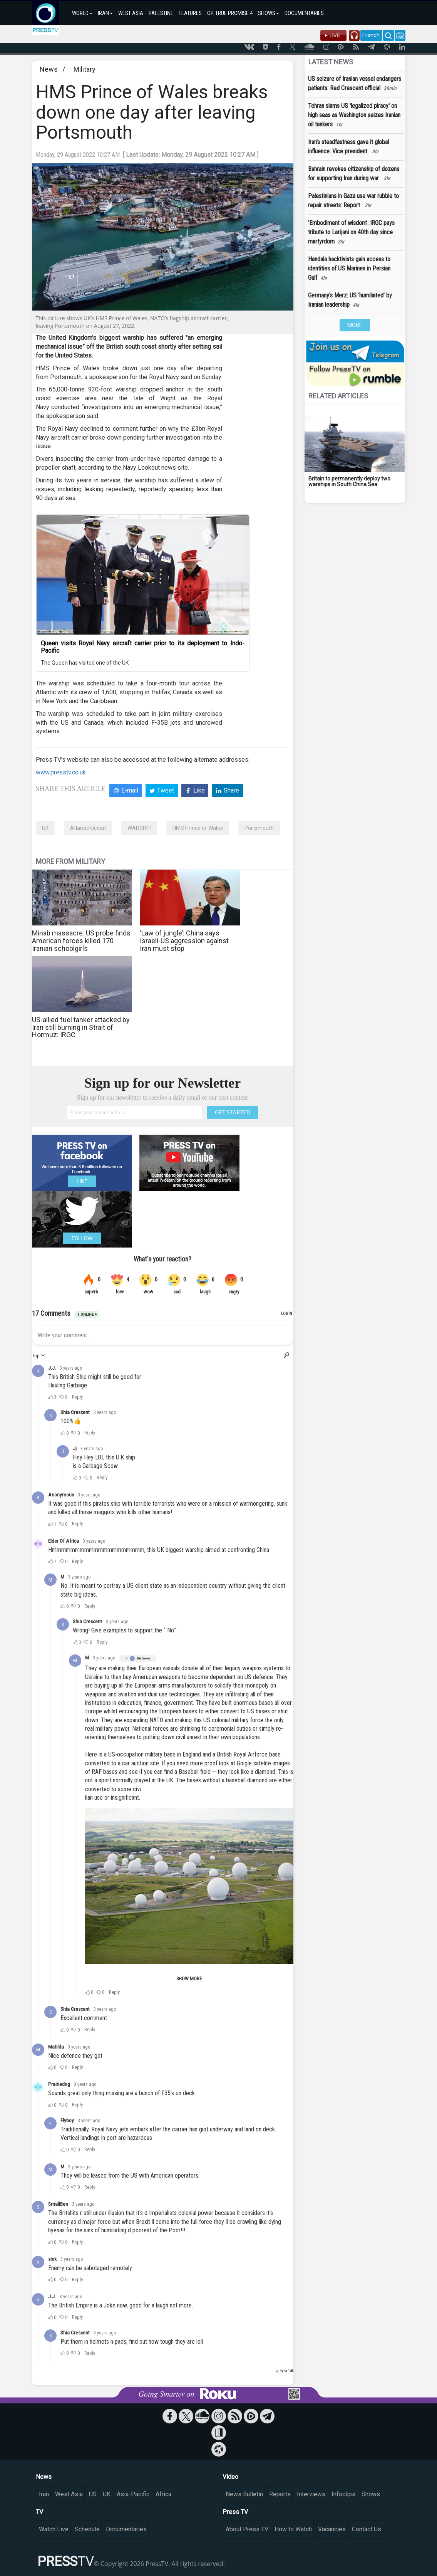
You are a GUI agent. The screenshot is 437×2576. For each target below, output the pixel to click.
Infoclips (343, 2494)
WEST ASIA (130, 13)
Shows (371, 2494)
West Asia (69, 2494)
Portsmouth (259, 828)
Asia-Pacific (133, 2494)
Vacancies (332, 2529)
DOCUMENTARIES (304, 13)
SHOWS (268, 13)
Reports (280, 2494)
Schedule (87, 2529)
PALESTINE (161, 13)
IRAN (105, 13)
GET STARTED (232, 1112)
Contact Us (366, 2529)
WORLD (82, 13)
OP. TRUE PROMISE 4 (230, 13)
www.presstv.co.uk (61, 772)
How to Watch (293, 2529)
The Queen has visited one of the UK (85, 663)
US (93, 2494)
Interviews (311, 2494)
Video (230, 2476)
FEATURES (190, 13)
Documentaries (126, 2529)
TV (39, 2512)
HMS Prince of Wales (197, 828)
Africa (163, 2494)
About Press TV (247, 2529)
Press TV (235, 2512)
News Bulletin (244, 2494)
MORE (354, 325)
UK (45, 828)
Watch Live (54, 2529)
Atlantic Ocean (88, 828)
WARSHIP (139, 828)
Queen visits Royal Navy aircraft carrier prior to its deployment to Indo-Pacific (142, 647)
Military (84, 69)
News (49, 69)
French (371, 35)
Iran (44, 2494)
